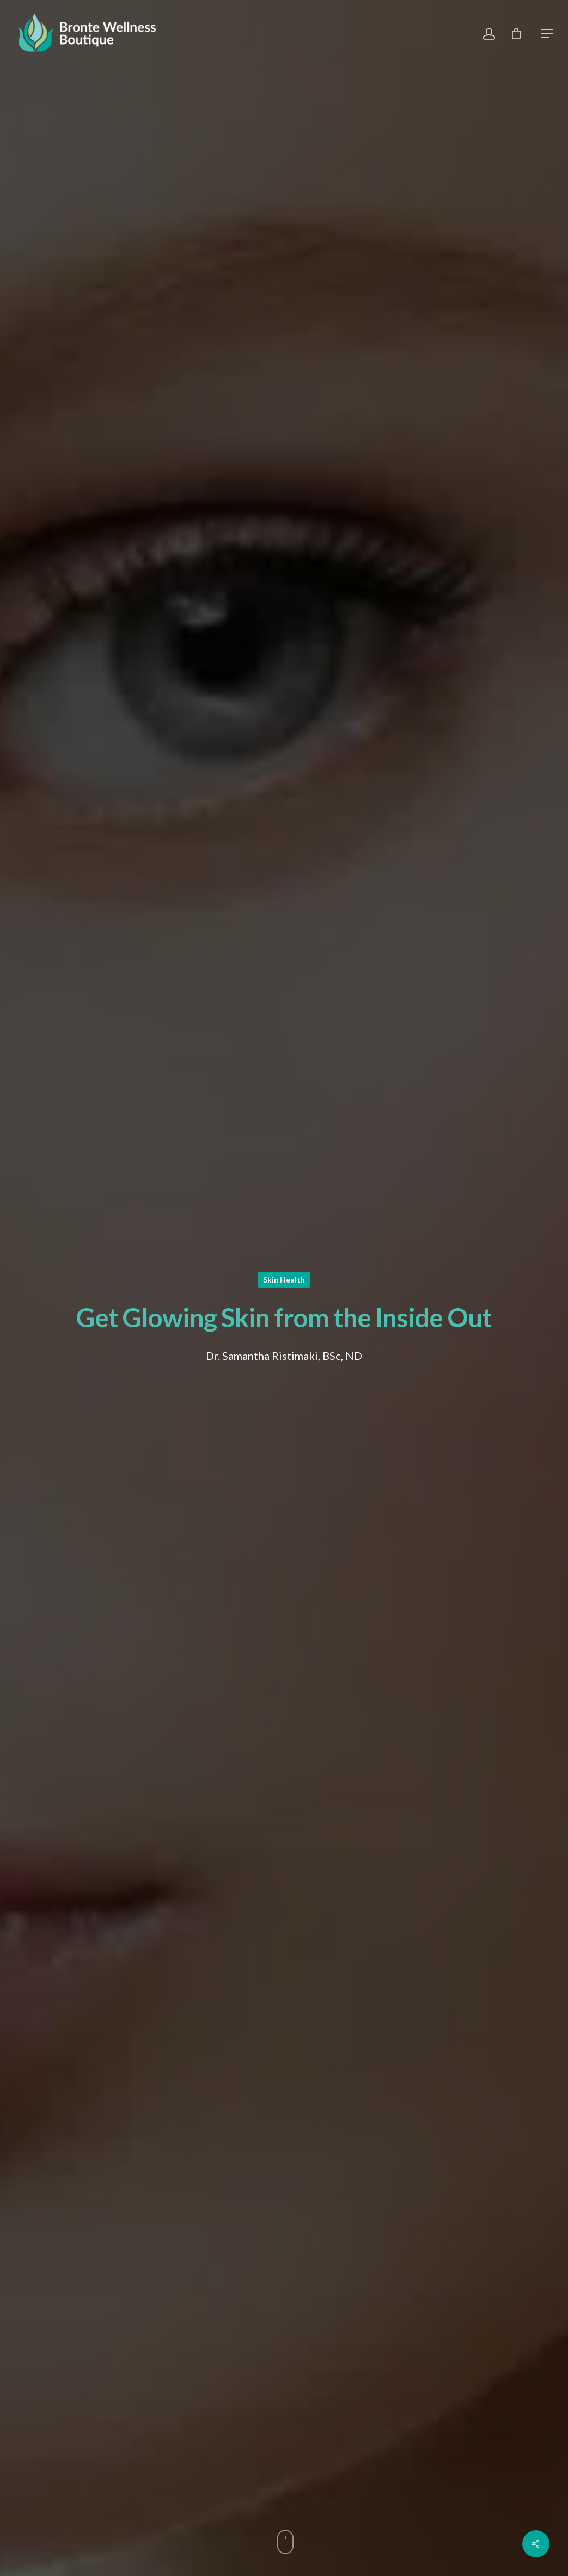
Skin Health (284, 1279)
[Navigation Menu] (547, 33)
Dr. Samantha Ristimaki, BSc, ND (284, 1355)
